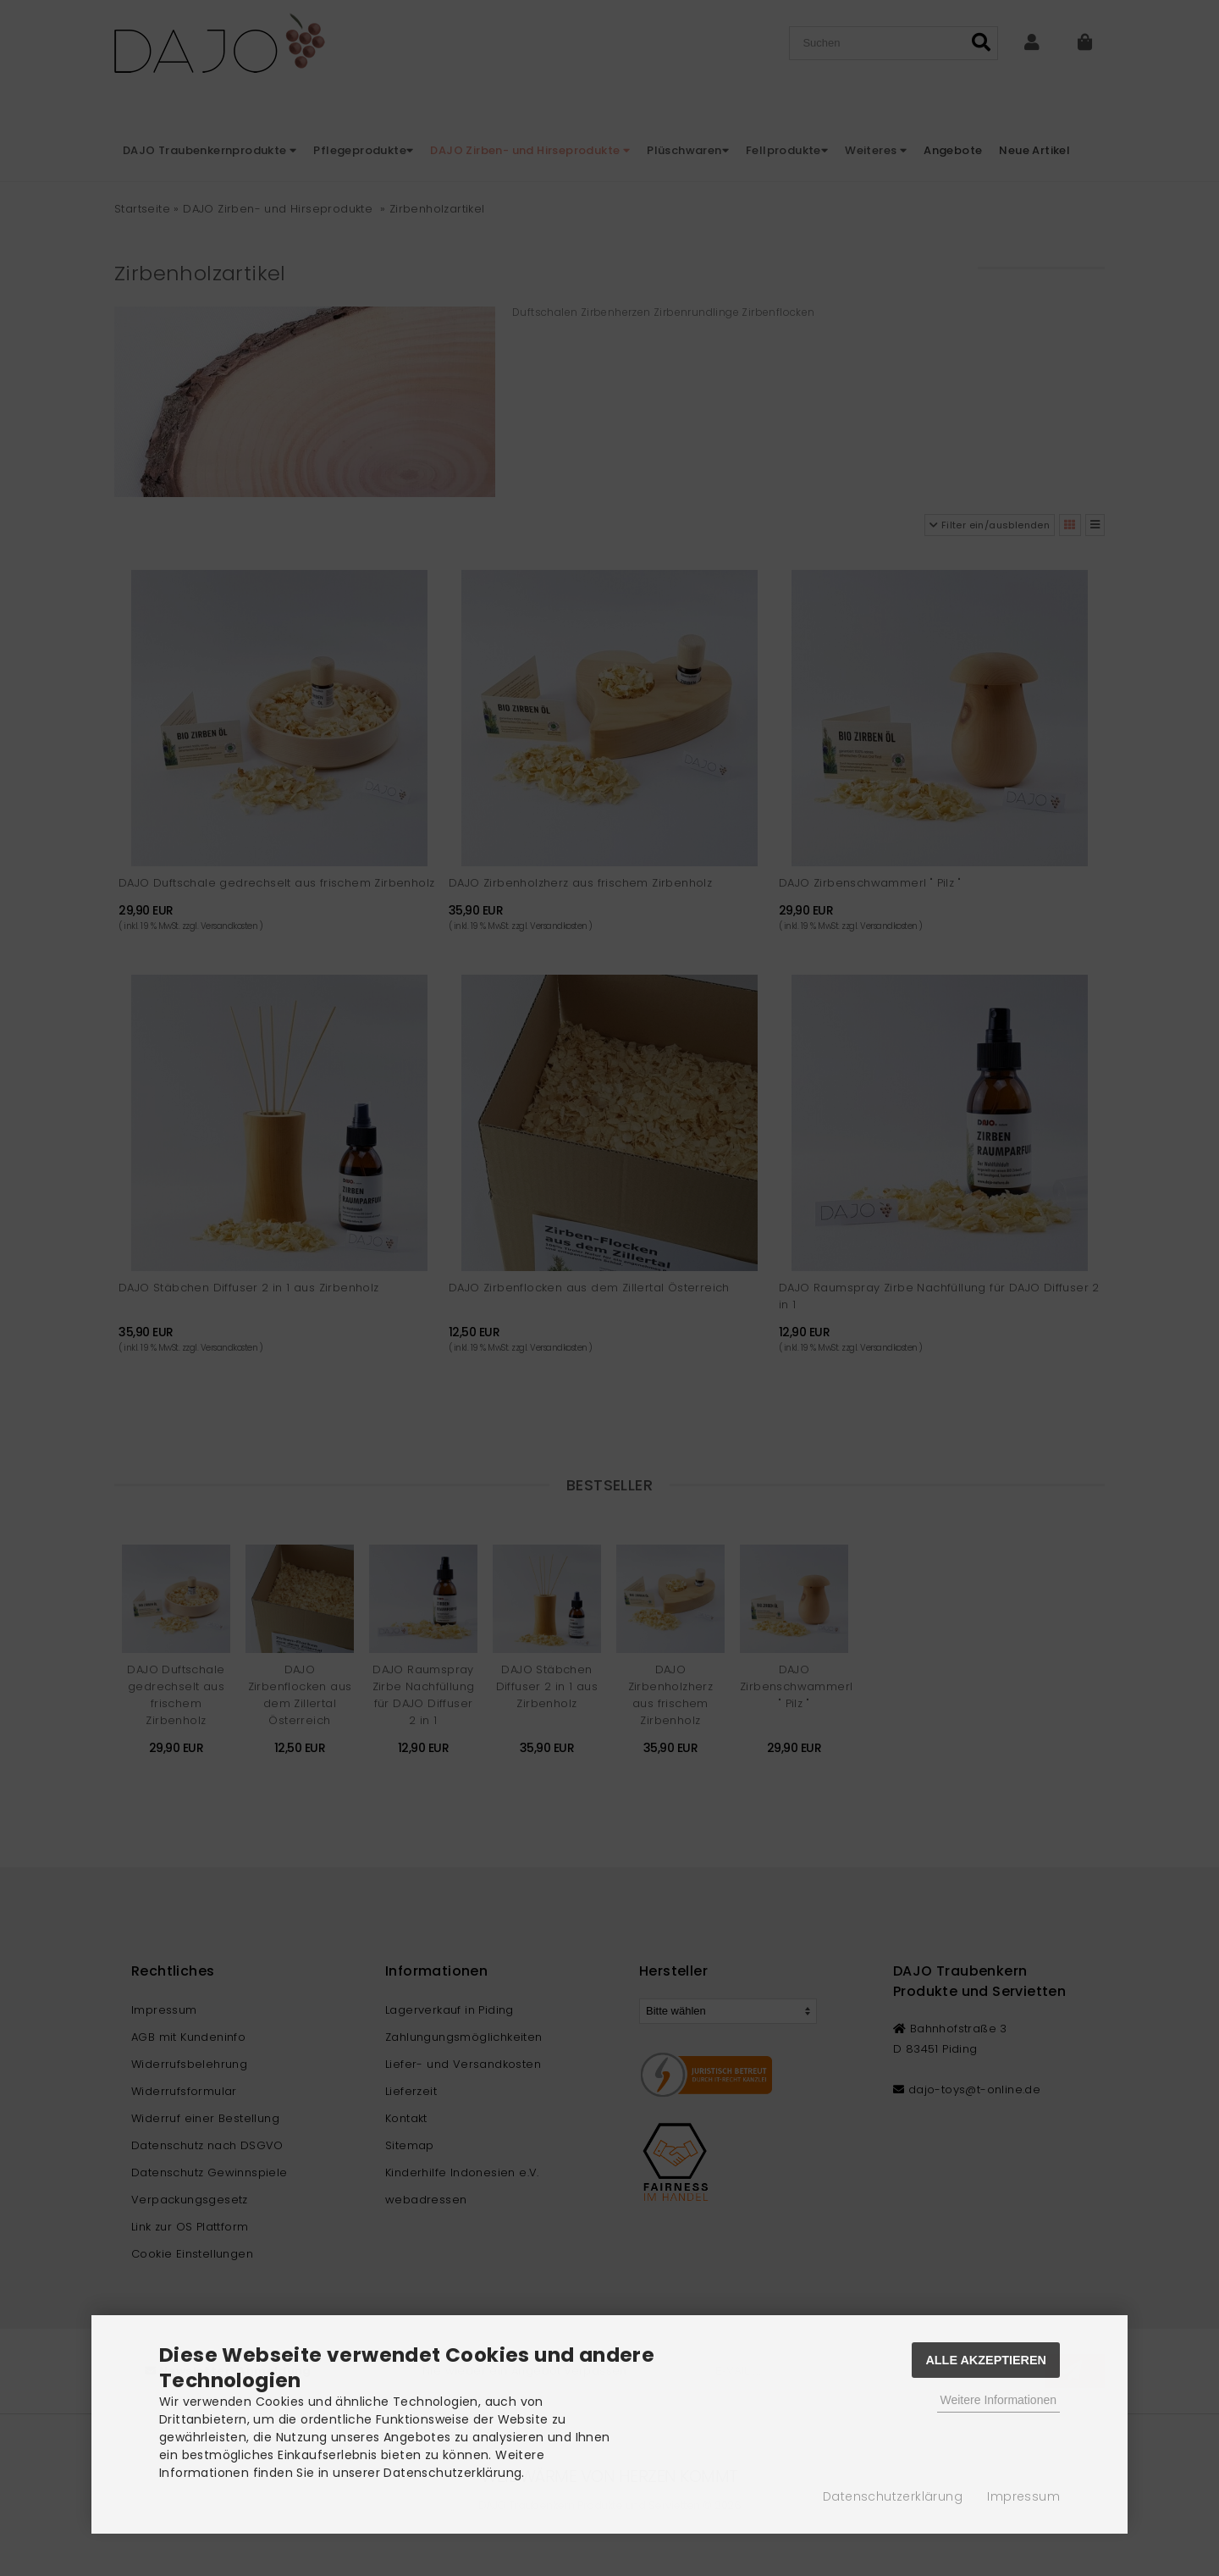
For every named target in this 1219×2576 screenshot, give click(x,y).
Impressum (1023, 2496)
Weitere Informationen (998, 2400)
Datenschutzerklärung (893, 2496)
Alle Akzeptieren (985, 2360)
